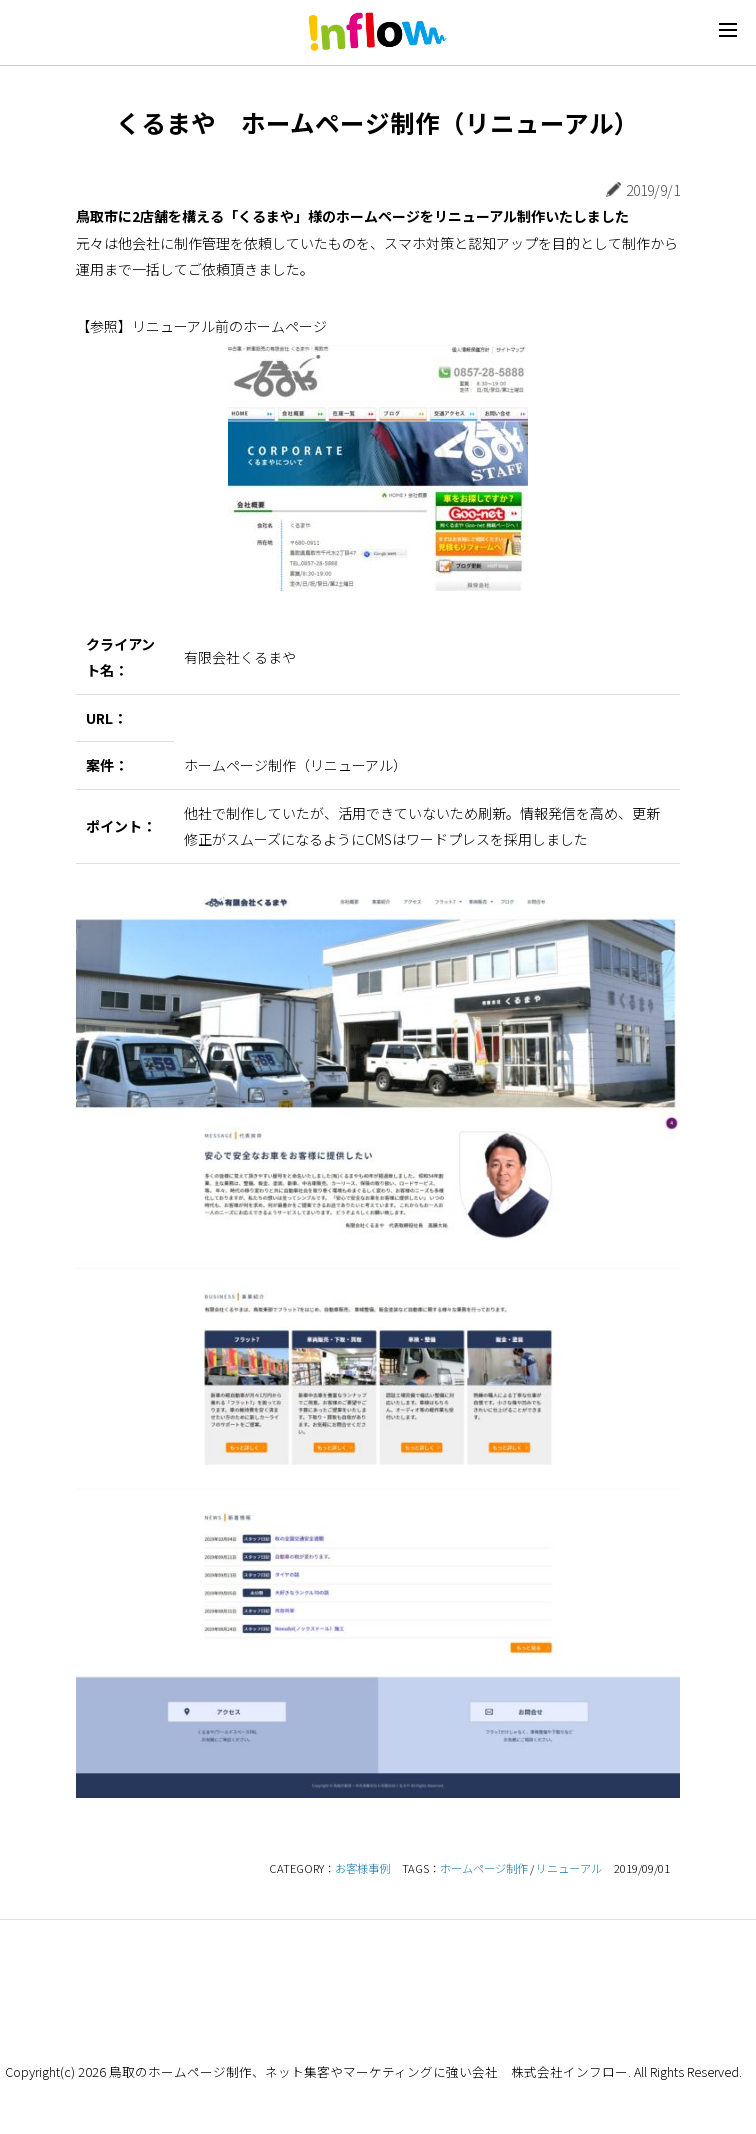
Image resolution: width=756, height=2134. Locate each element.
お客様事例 (362, 1868)
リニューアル (569, 1868)
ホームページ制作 (484, 1868)
